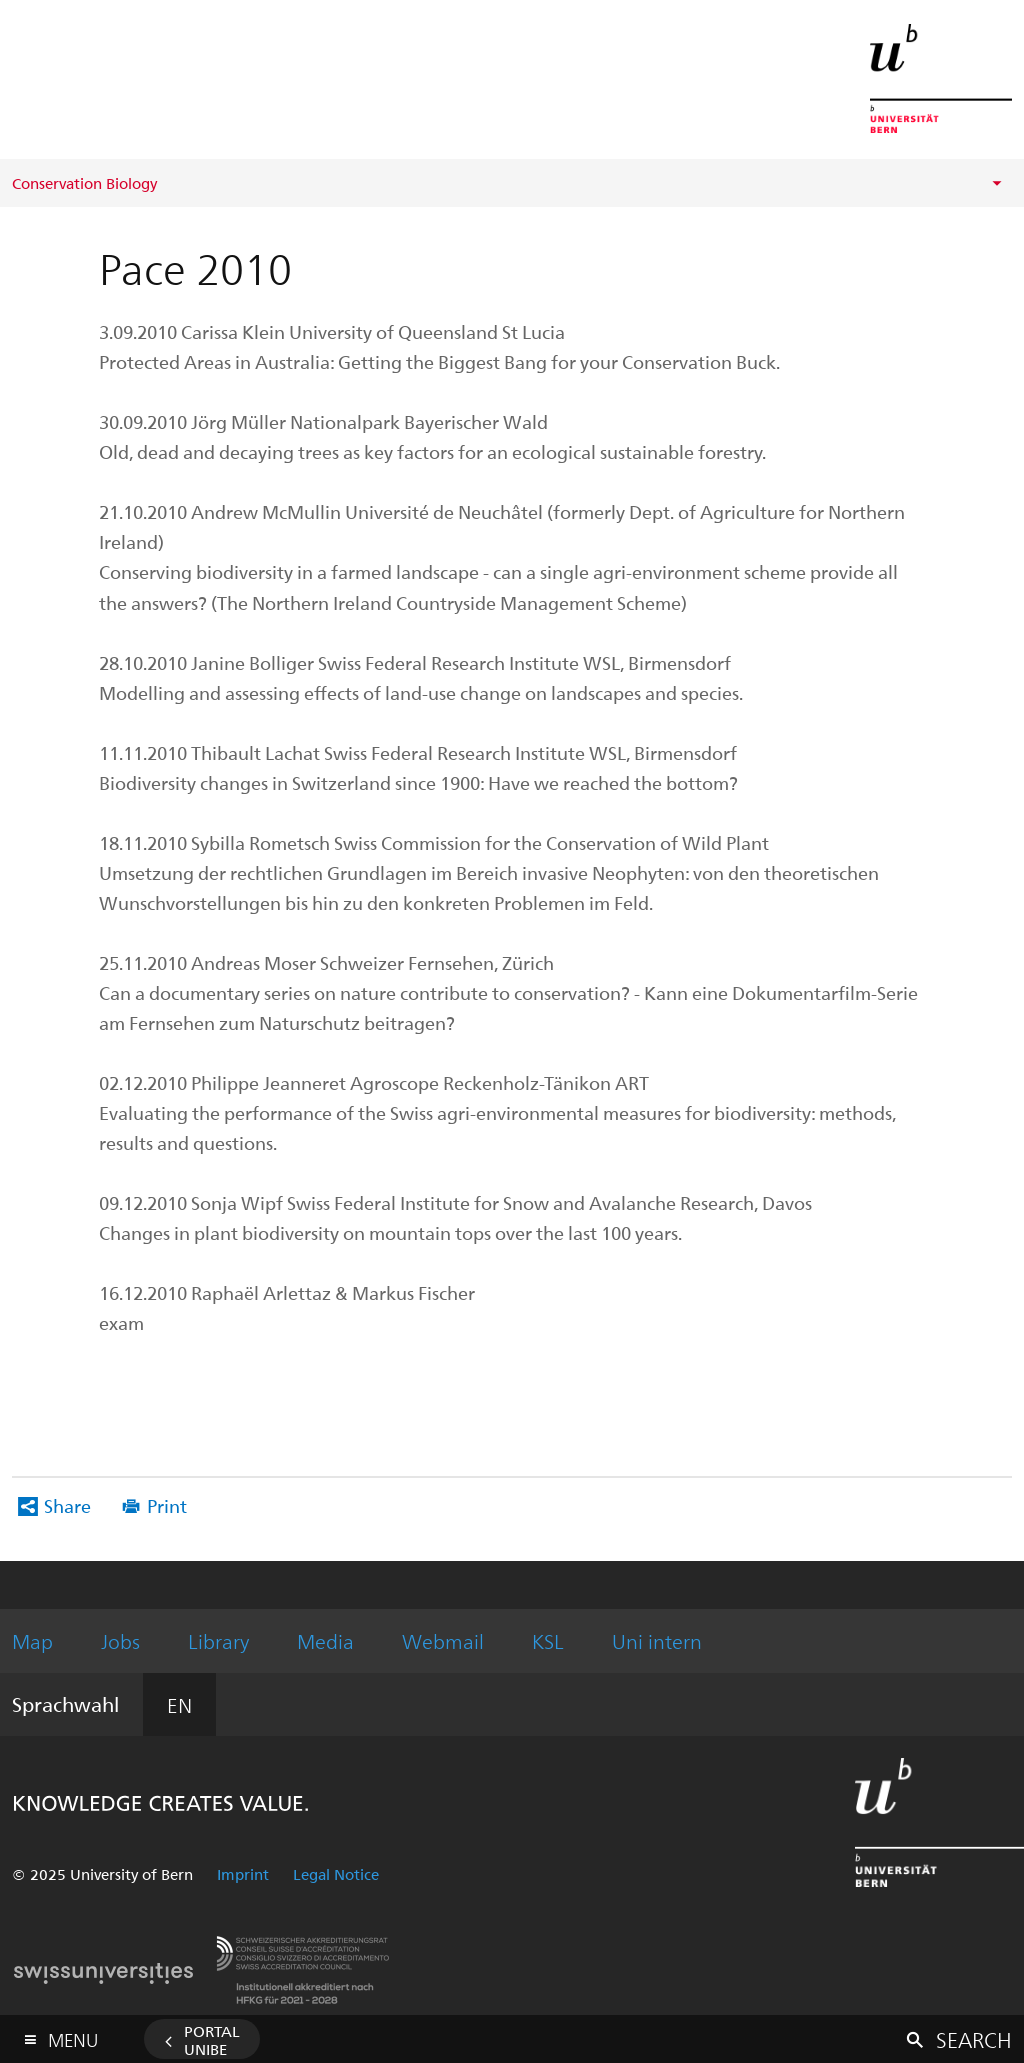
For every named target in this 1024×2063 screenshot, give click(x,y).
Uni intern (657, 1640)
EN (179, 1704)
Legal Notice (336, 1874)
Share (67, 1505)
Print (167, 1505)
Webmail (443, 1640)
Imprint (243, 1874)
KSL (548, 1640)
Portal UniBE (212, 2040)
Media (325, 1640)
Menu (73, 2035)
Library (218, 1640)
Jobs (120, 1640)
